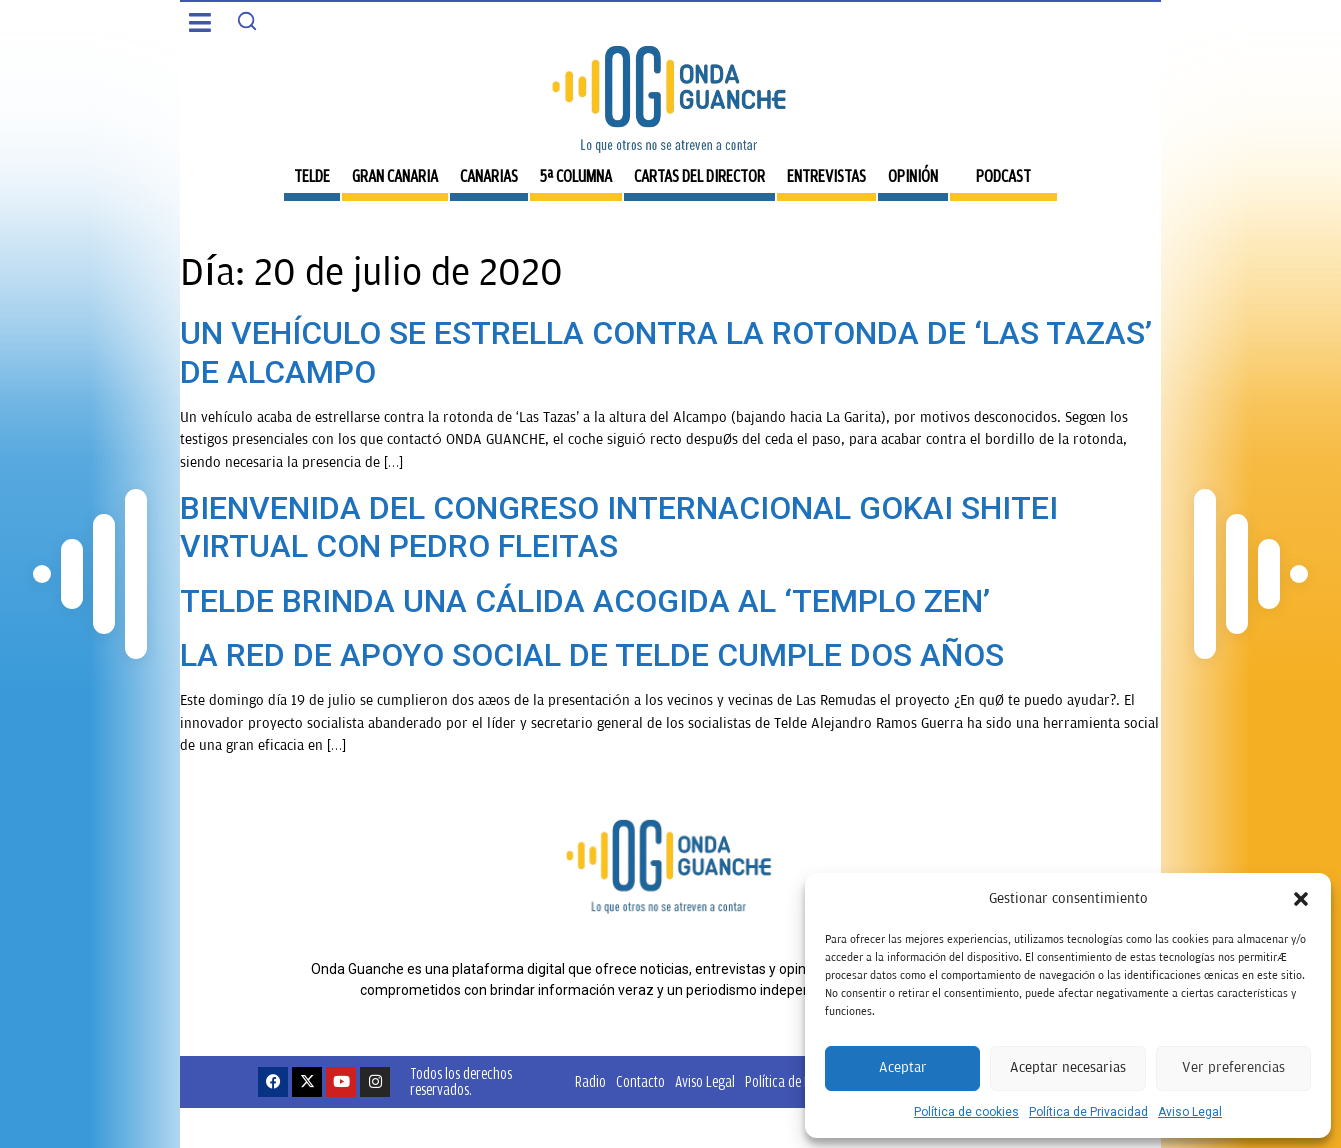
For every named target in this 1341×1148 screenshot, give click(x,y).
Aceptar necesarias (1068, 1067)
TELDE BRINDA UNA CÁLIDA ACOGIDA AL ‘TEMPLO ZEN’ (585, 601)
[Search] (247, 21)
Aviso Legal (1190, 1112)
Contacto (640, 1081)
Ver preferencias (1233, 1067)
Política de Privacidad (1088, 1112)
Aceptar (903, 1067)
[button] (1301, 899)
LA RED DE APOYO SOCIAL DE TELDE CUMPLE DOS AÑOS (592, 655)
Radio (590, 1081)
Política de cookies (966, 1112)
